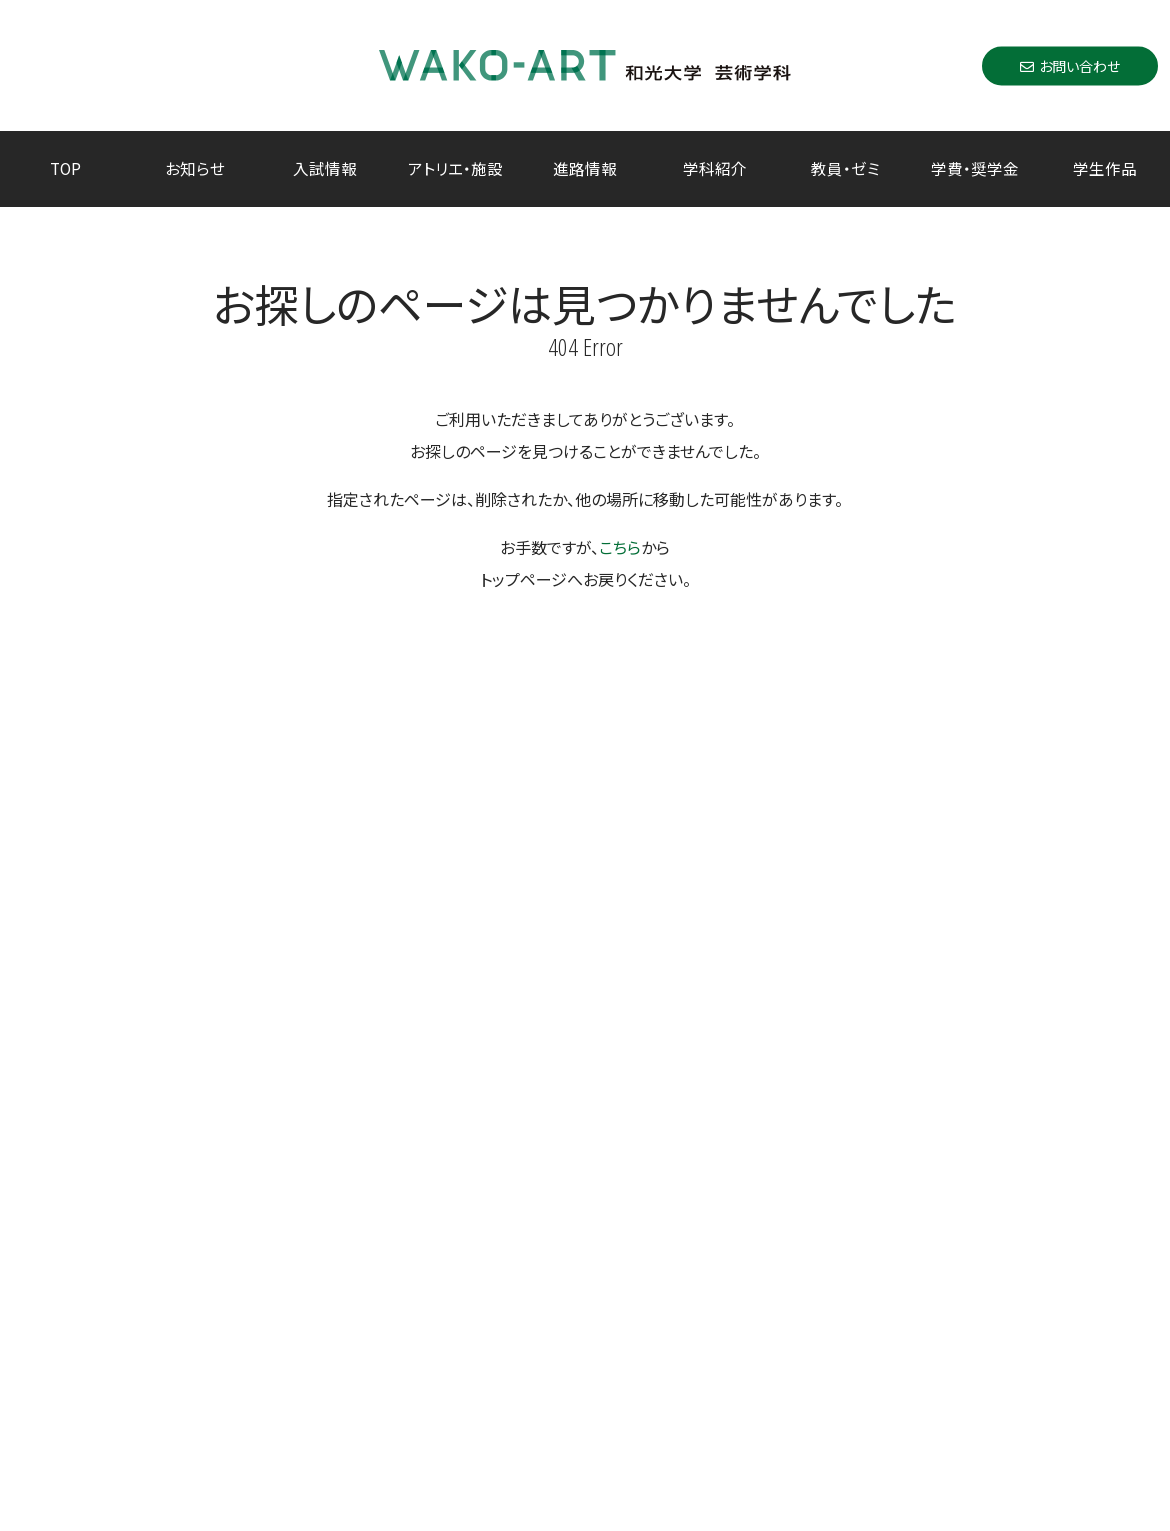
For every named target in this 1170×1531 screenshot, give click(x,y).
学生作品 (1105, 168)
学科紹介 (715, 168)
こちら (620, 547)
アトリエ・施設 (455, 168)
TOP (65, 168)
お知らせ (195, 168)
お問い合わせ (1070, 65)
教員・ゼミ (845, 168)
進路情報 (585, 168)
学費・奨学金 (975, 168)
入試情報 (325, 168)
